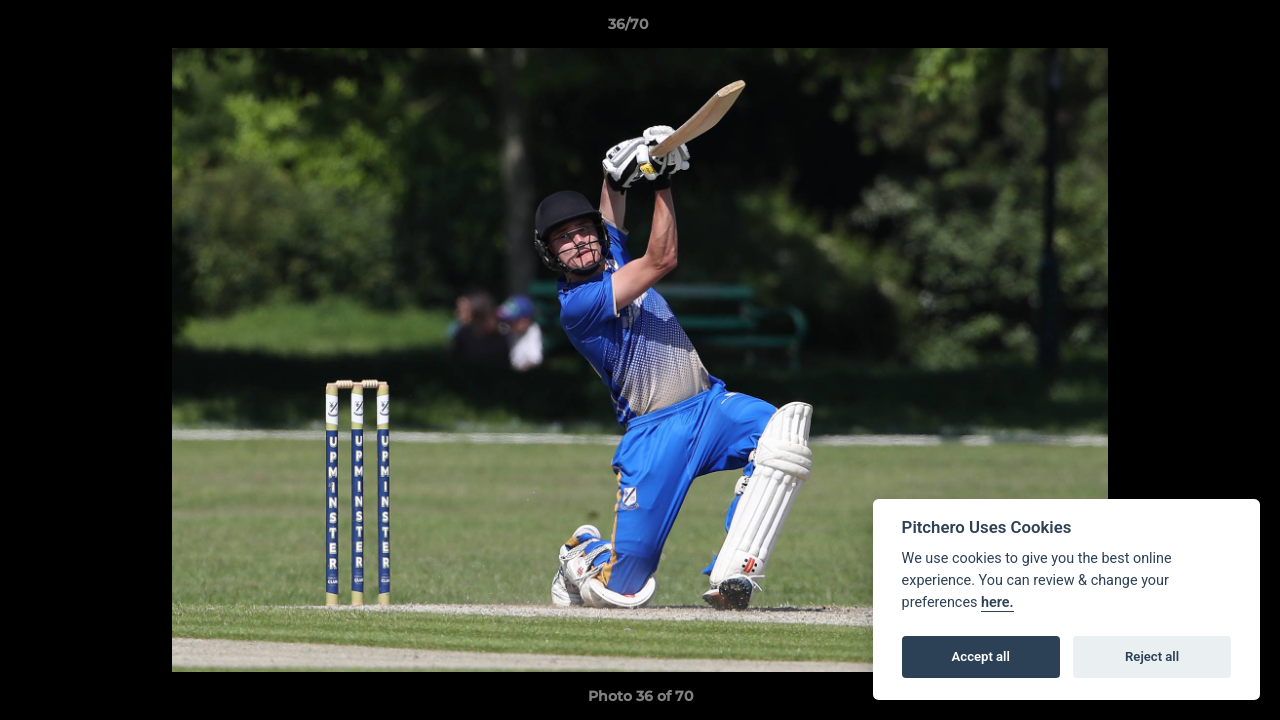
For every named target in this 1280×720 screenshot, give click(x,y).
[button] (1196, 29)
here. (997, 602)
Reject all (1152, 656)
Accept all (981, 656)
